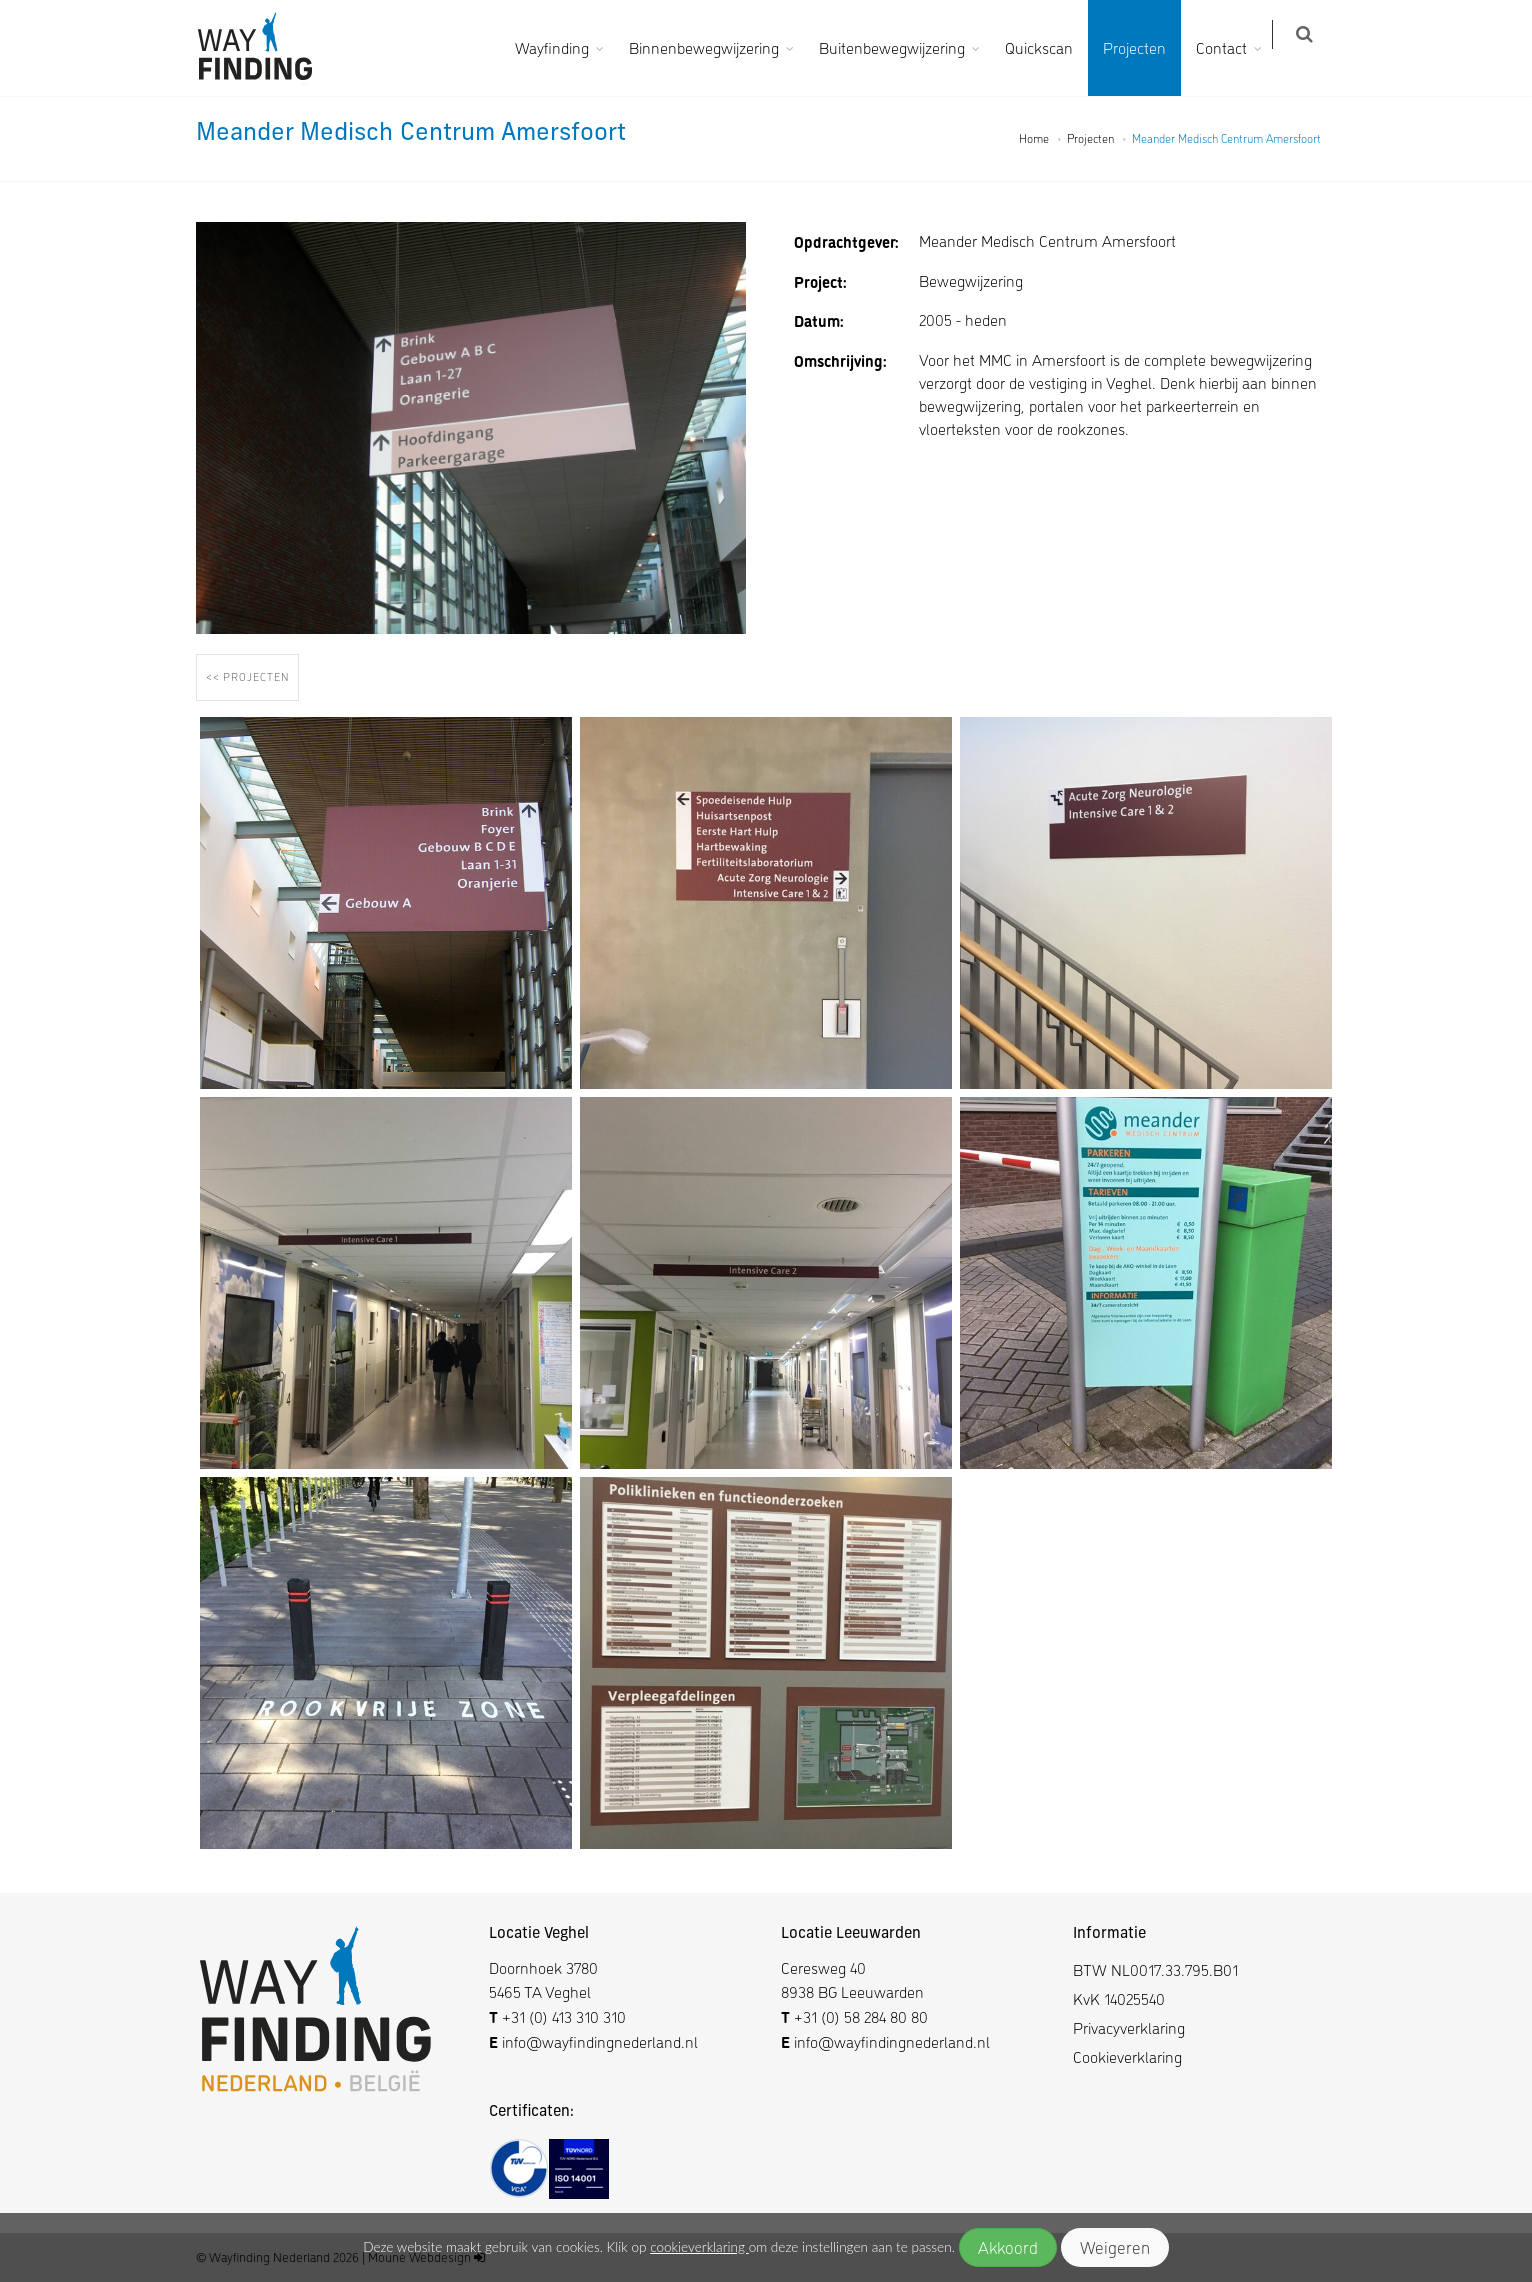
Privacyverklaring (1129, 2027)
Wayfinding (564, 47)
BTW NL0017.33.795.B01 (1155, 1969)
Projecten (1146, 47)
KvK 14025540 (1119, 1998)
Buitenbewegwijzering (904, 47)
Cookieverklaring (1127, 2056)
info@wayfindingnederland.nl (598, 2041)
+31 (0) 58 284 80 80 (861, 2016)
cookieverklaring (699, 2247)
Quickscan (1051, 47)
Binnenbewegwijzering (716, 47)
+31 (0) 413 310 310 (564, 2016)
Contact (1233, 47)
